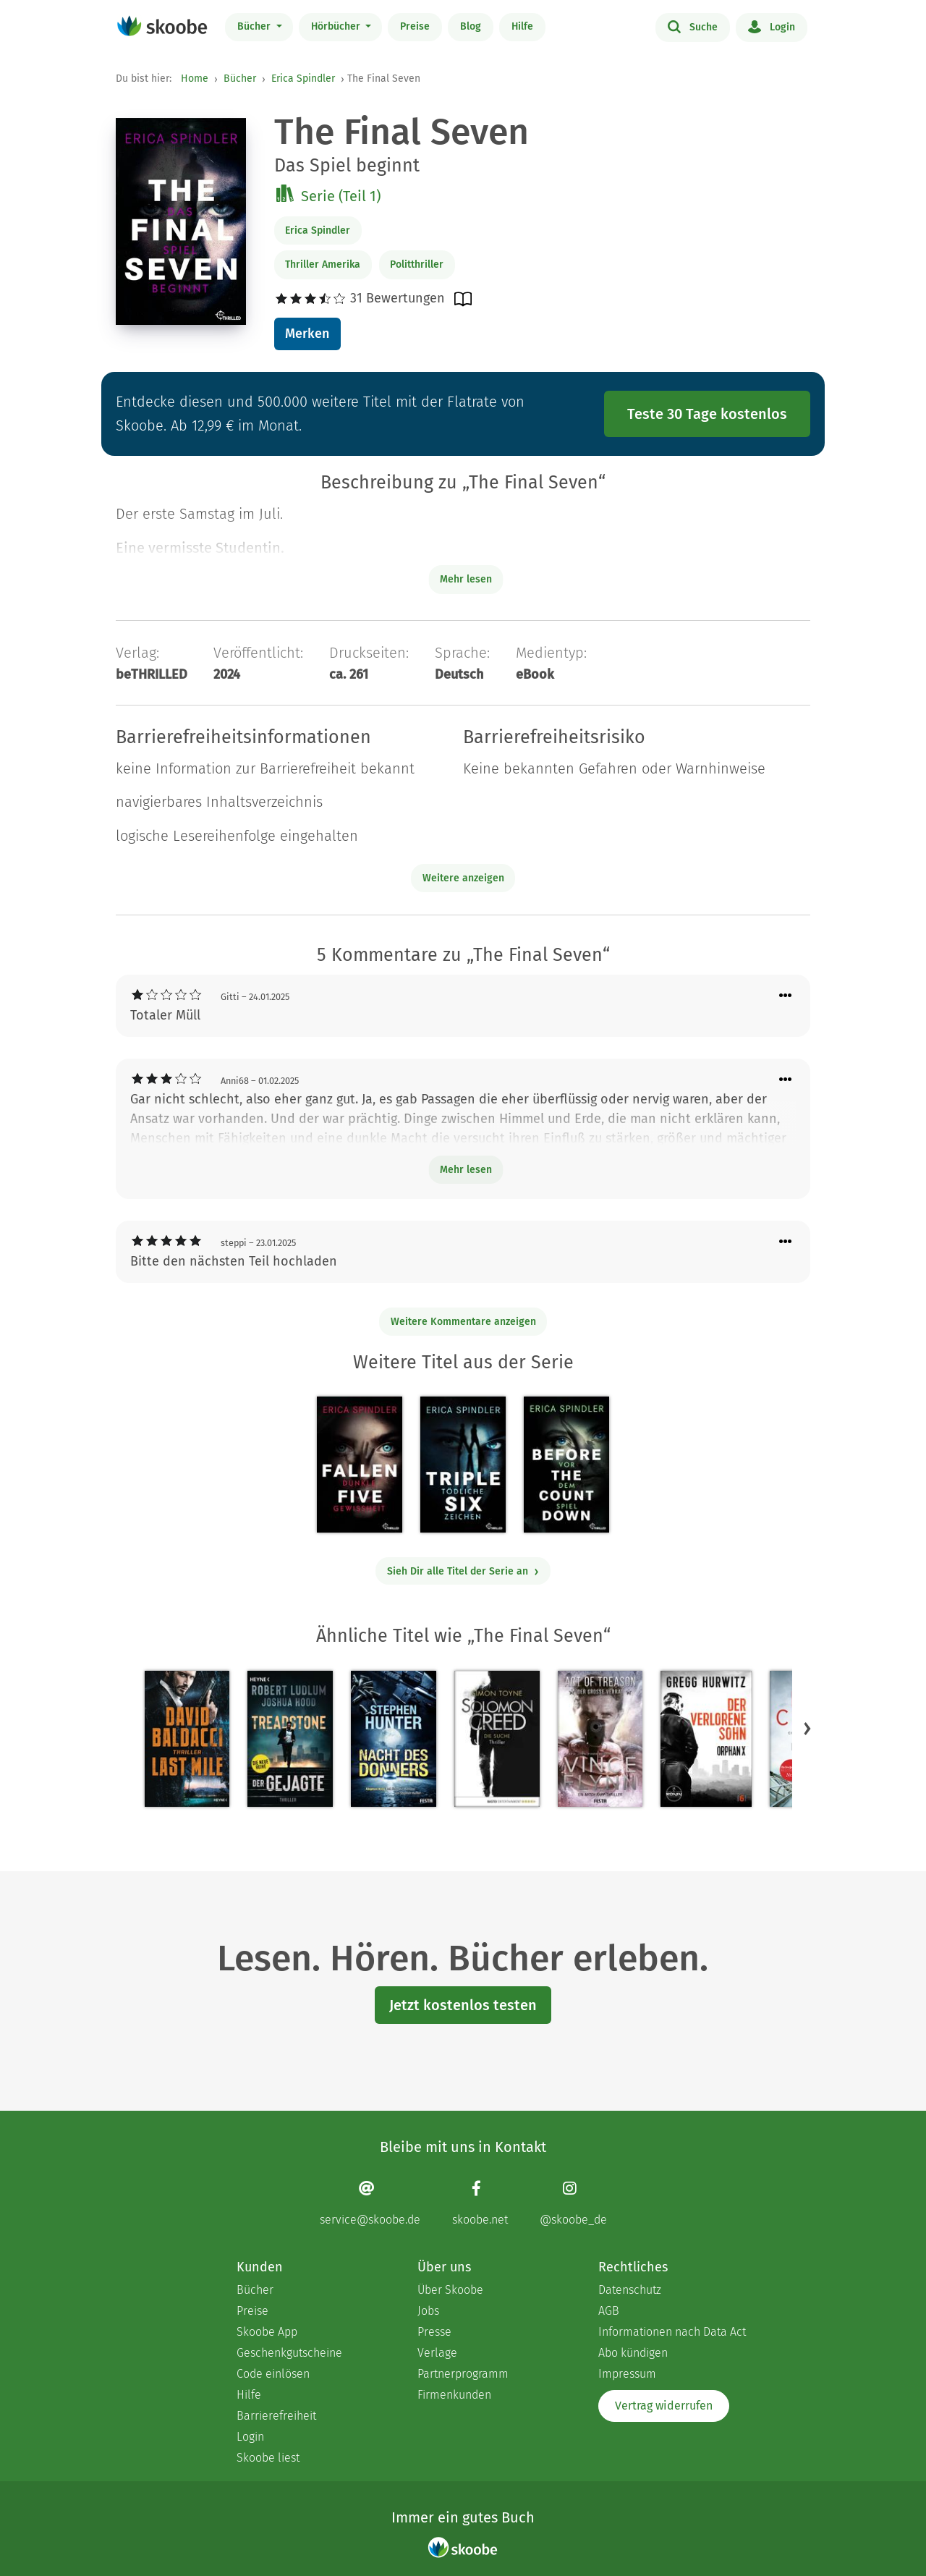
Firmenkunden (454, 2395)
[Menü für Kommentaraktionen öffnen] (785, 996)
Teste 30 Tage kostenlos (707, 414)
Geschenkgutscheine (289, 2353)
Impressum (627, 2374)
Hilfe (522, 26)
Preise (415, 26)
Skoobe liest (268, 2458)
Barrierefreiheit (276, 2416)
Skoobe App (267, 2332)
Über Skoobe (450, 2290)
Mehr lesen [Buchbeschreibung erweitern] (466, 579)
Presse (434, 2332)
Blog (470, 26)
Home (194, 78)
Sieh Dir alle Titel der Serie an (463, 1571)
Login (771, 26)
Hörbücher (337, 26)
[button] (807, 1728)
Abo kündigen (633, 2353)
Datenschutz (629, 2290)
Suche (693, 26)
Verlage (437, 2353)
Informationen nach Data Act (672, 2332)
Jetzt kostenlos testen (463, 2005)
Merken (307, 334)
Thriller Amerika (322, 264)
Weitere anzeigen (463, 878)
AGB (608, 2311)
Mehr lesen (466, 1170)
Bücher (255, 26)
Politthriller (416, 264)
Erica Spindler (303, 78)
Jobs (428, 2311)
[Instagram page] (573, 2203)
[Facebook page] (480, 2203)
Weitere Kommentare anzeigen (463, 1321)
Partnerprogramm (463, 2374)
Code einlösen (273, 2374)
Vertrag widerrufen (664, 2405)
